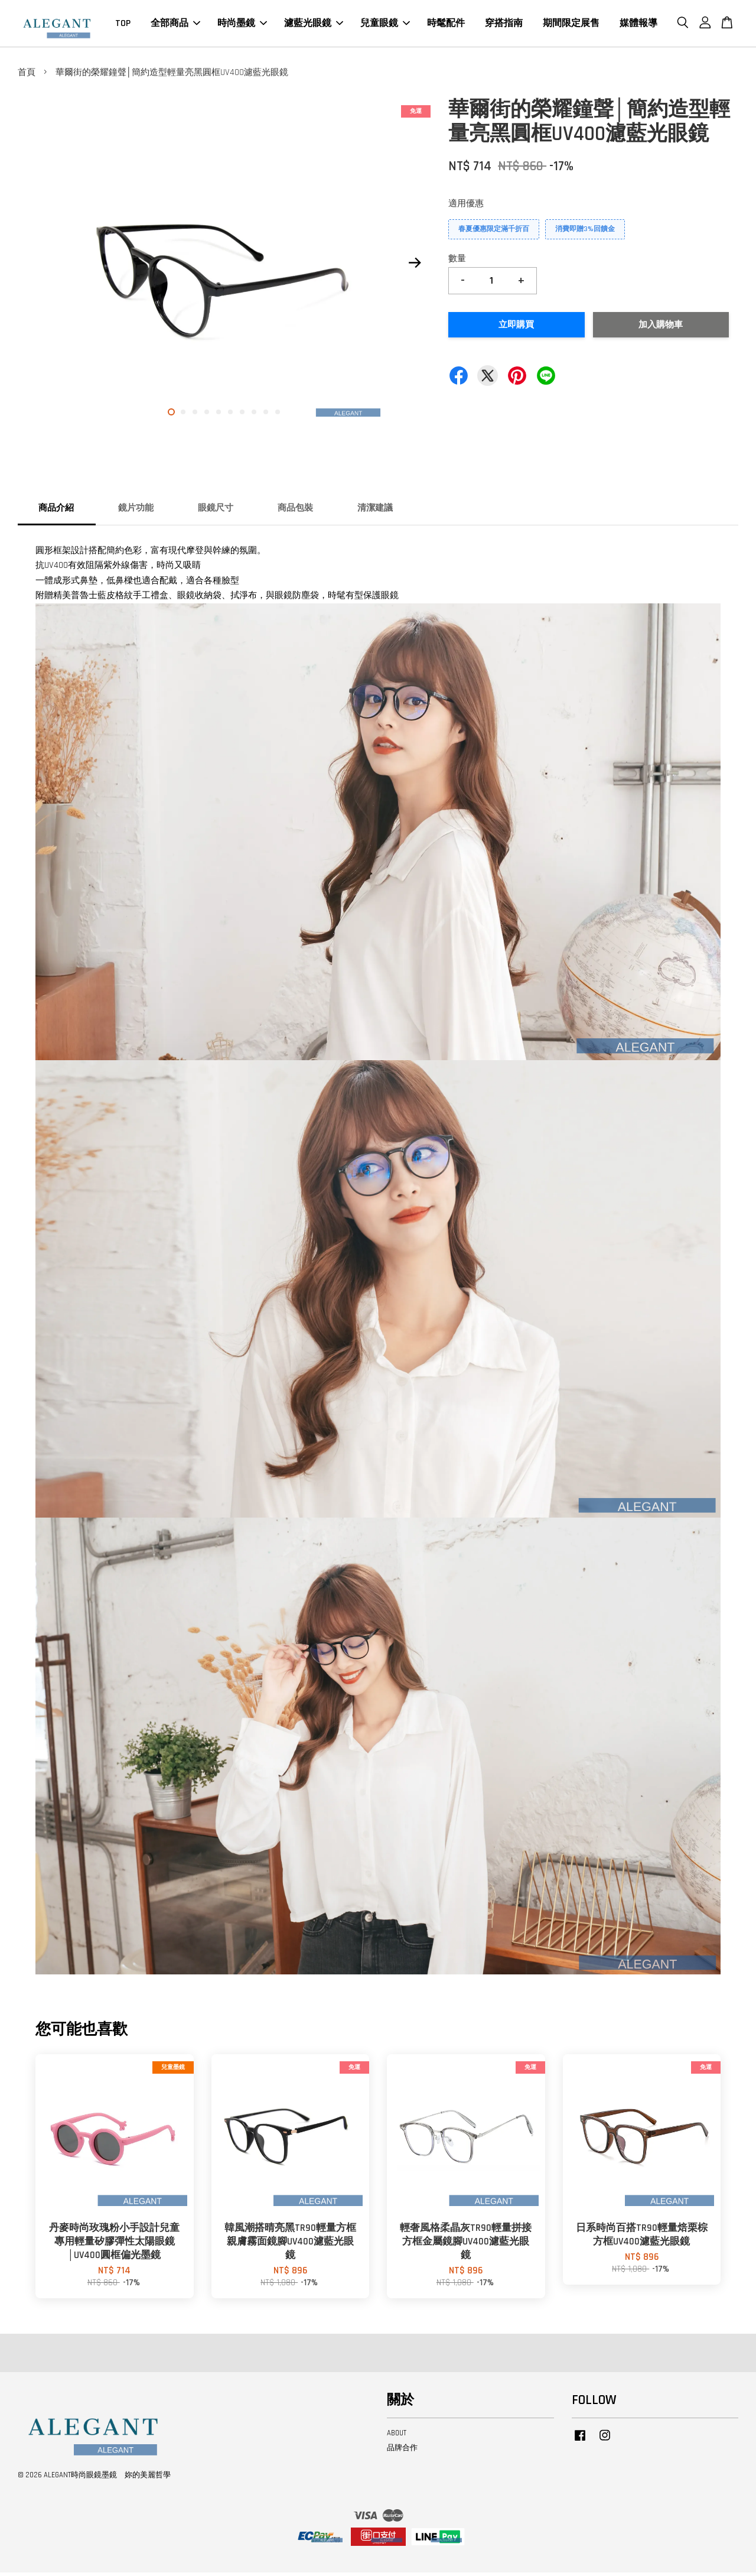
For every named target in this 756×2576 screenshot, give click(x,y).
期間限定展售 (571, 25)
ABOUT (396, 2436)
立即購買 (516, 328)
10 (277, 415)
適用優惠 (466, 207)
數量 (457, 262)
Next (414, 266)
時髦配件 (446, 25)
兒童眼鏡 (385, 25)
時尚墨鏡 (242, 25)
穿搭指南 (504, 25)
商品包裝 (295, 511)
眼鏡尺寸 (215, 511)
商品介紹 (56, 511)
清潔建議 (375, 511)
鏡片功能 (136, 511)
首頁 (26, 76)
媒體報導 (638, 25)
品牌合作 (402, 2451)
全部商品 (175, 25)
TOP (123, 25)
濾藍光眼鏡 (313, 25)
